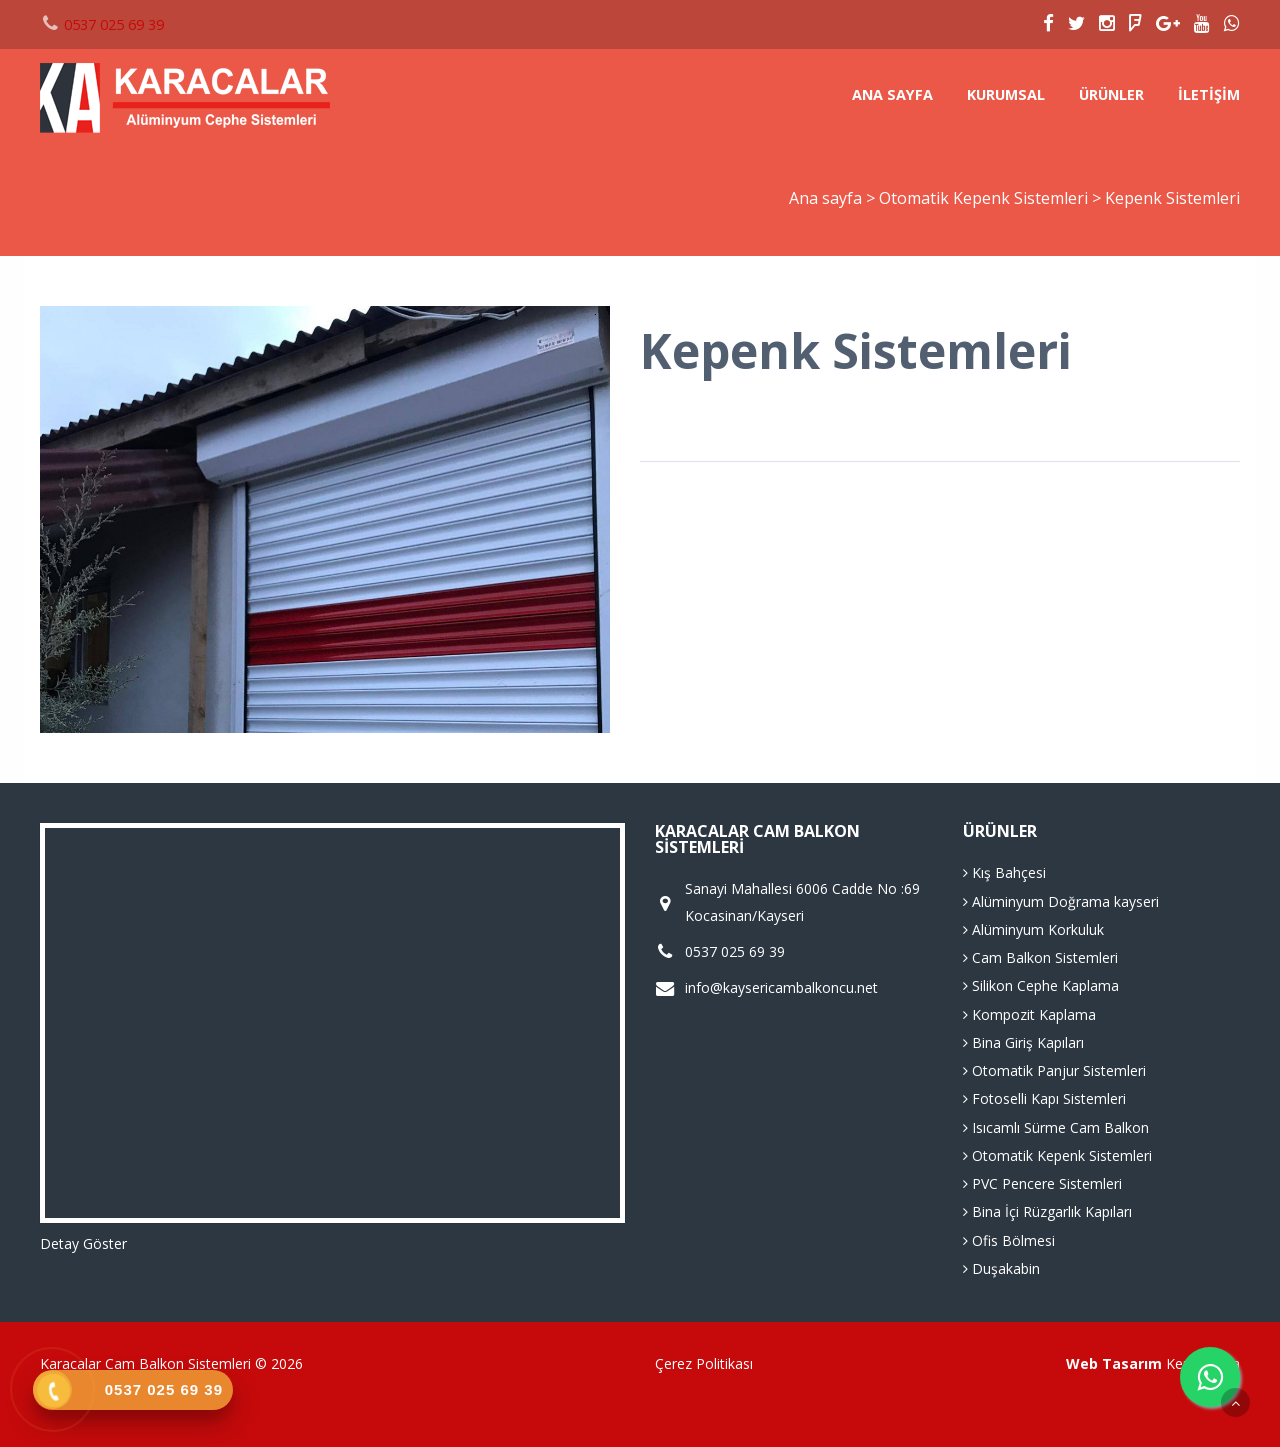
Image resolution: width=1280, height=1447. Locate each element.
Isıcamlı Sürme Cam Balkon (1056, 1127)
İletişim (1209, 94)
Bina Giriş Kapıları (1023, 1042)
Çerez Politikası (704, 1363)
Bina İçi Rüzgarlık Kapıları (1047, 1211)
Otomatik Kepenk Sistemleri (985, 198)
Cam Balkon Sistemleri (1040, 957)
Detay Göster (83, 1243)
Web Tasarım (1114, 1363)
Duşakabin (1001, 1268)
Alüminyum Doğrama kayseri (1061, 901)
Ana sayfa (892, 94)
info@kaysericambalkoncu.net (781, 988)
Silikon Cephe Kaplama (1041, 985)
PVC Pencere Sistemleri (1042, 1183)
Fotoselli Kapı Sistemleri (1044, 1098)
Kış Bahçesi (1004, 872)
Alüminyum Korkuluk (1033, 929)
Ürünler (1111, 94)
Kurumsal (1006, 94)
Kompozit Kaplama (1029, 1014)
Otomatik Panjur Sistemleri (1054, 1070)
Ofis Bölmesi (1009, 1240)
